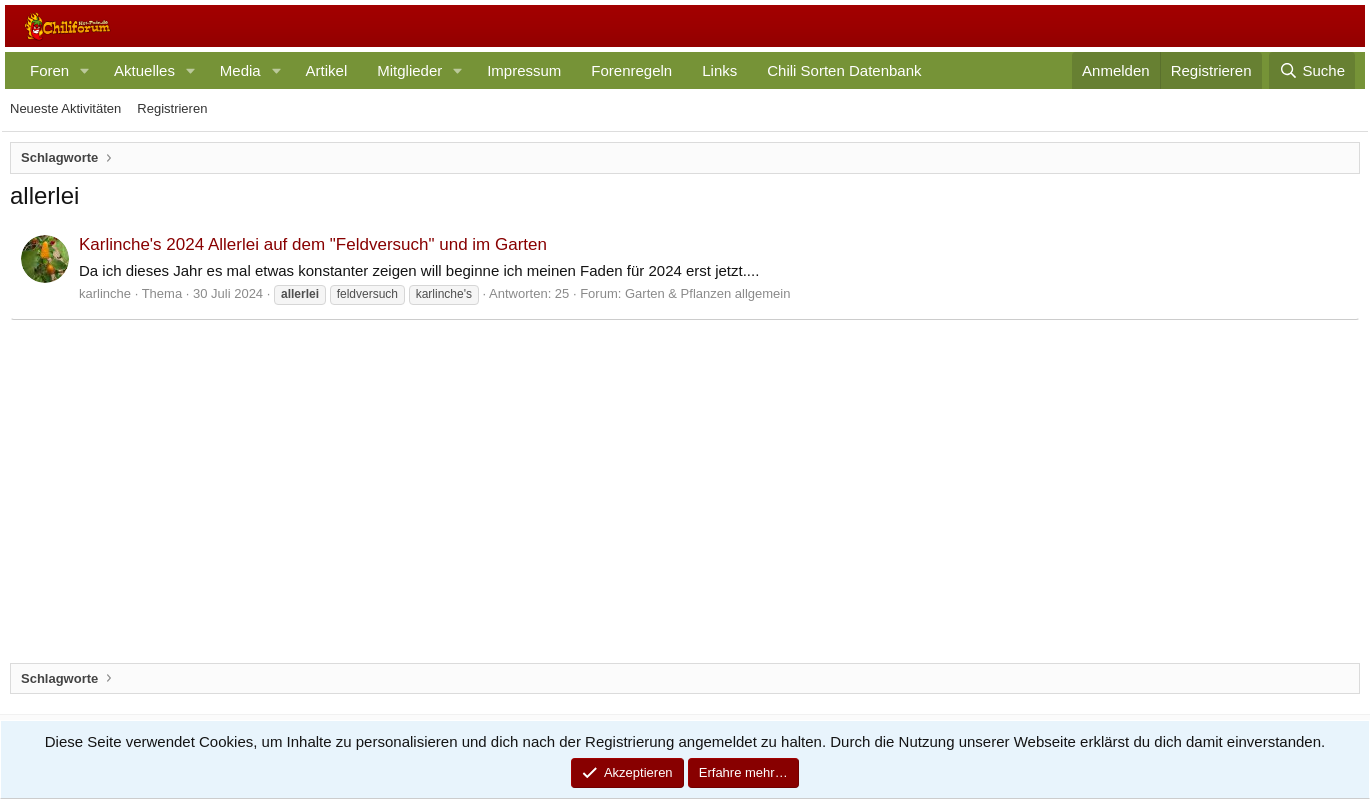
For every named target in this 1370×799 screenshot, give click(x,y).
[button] (85, 70)
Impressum (524, 70)
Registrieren (172, 108)
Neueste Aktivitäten (65, 108)
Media (240, 70)
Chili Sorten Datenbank (844, 70)
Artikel (327, 70)
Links (719, 70)
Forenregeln (631, 70)
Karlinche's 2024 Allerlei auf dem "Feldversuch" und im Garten (313, 244)
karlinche (105, 293)
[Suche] (1312, 70)
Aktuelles (144, 70)
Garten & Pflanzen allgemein (707, 293)
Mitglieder (409, 70)
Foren (49, 70)
